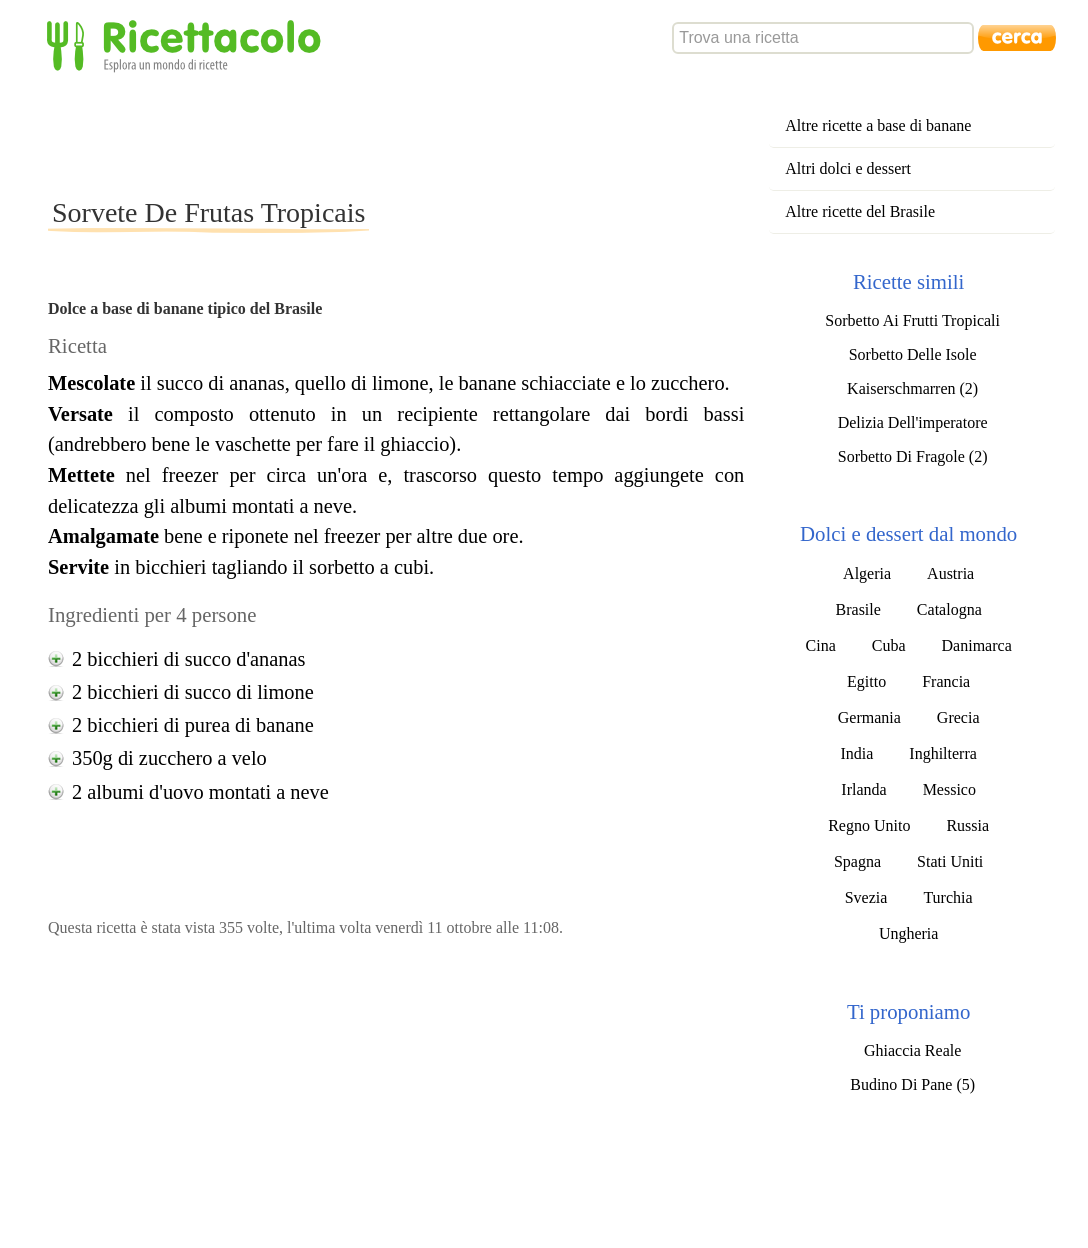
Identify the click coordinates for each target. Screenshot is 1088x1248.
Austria (950, 573)
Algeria (867, 573)
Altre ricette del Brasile (860, 211)
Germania (869, 717)
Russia (967, 825)
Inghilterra (943, 753)
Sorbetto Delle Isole (913, 354)
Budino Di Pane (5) (912, 1084)
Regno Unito (869, 825)
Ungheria (909, 933)
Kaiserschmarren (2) (912, 388)
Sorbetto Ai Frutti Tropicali (912, 320)
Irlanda (863, 789)
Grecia (958, 717)
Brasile (858, 609)
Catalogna (949, 609)
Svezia (866, 897)
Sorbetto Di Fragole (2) (913, 456)
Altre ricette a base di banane (878, 125)
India (856, 753)
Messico (949, 789)
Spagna (857, 861)
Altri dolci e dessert (848, 168)
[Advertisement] (412, 134)
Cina (821, 645)
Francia (946, 681)
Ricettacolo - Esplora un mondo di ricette (188, 44)
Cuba (889, 645)
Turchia (947, 897)
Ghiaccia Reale (912, 1050)
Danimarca (977, 645)
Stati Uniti (950, 861)
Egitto (866, 681)
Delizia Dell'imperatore (913, 422)
